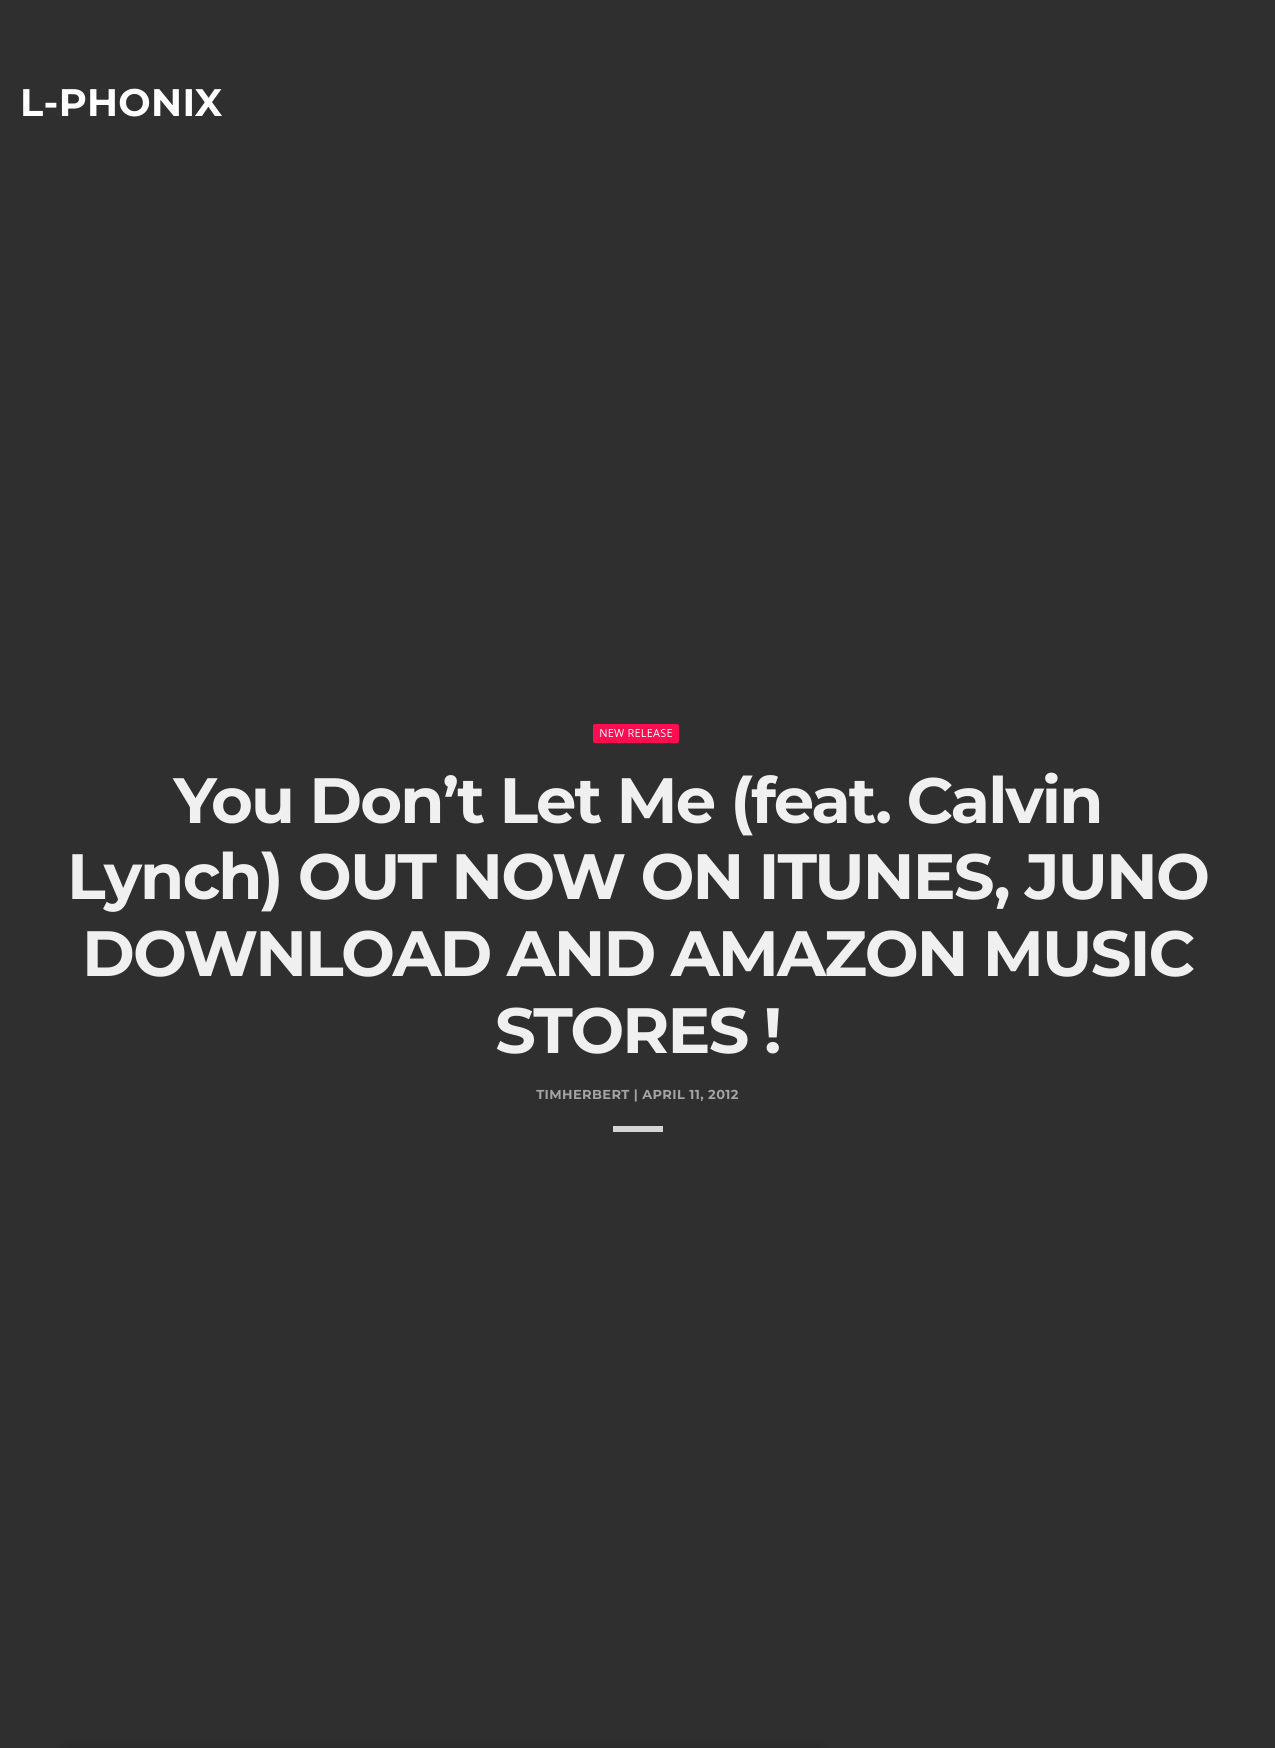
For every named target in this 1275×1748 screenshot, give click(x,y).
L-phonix (121, 102)
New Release (636, 673)
